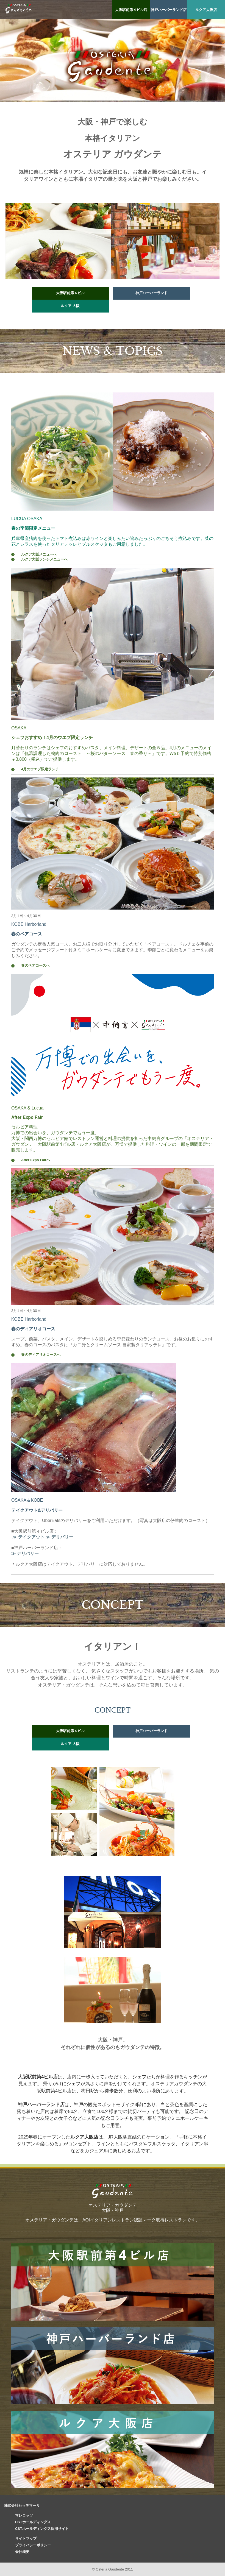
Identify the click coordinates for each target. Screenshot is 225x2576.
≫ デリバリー (59, 1537)
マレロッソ (24, 2515)
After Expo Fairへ (35, 1160)
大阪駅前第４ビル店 (131, 10)
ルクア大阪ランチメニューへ (44, 559)
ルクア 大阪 (70, 306)
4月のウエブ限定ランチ (40, 769)
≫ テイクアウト (28, 1537)
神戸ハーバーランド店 (169, 10)
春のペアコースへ (35, 965)
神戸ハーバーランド (151, 293)
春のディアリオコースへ (40, 1355)
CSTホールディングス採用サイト (42, 2529)
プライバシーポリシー (33, 2545)
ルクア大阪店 (206, 10)
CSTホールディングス (33, 2522)
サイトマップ (26, 2538)
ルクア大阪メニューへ (39, 554)
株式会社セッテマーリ (22, 2505)
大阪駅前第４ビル (70, 293)
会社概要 (22, 2552)
